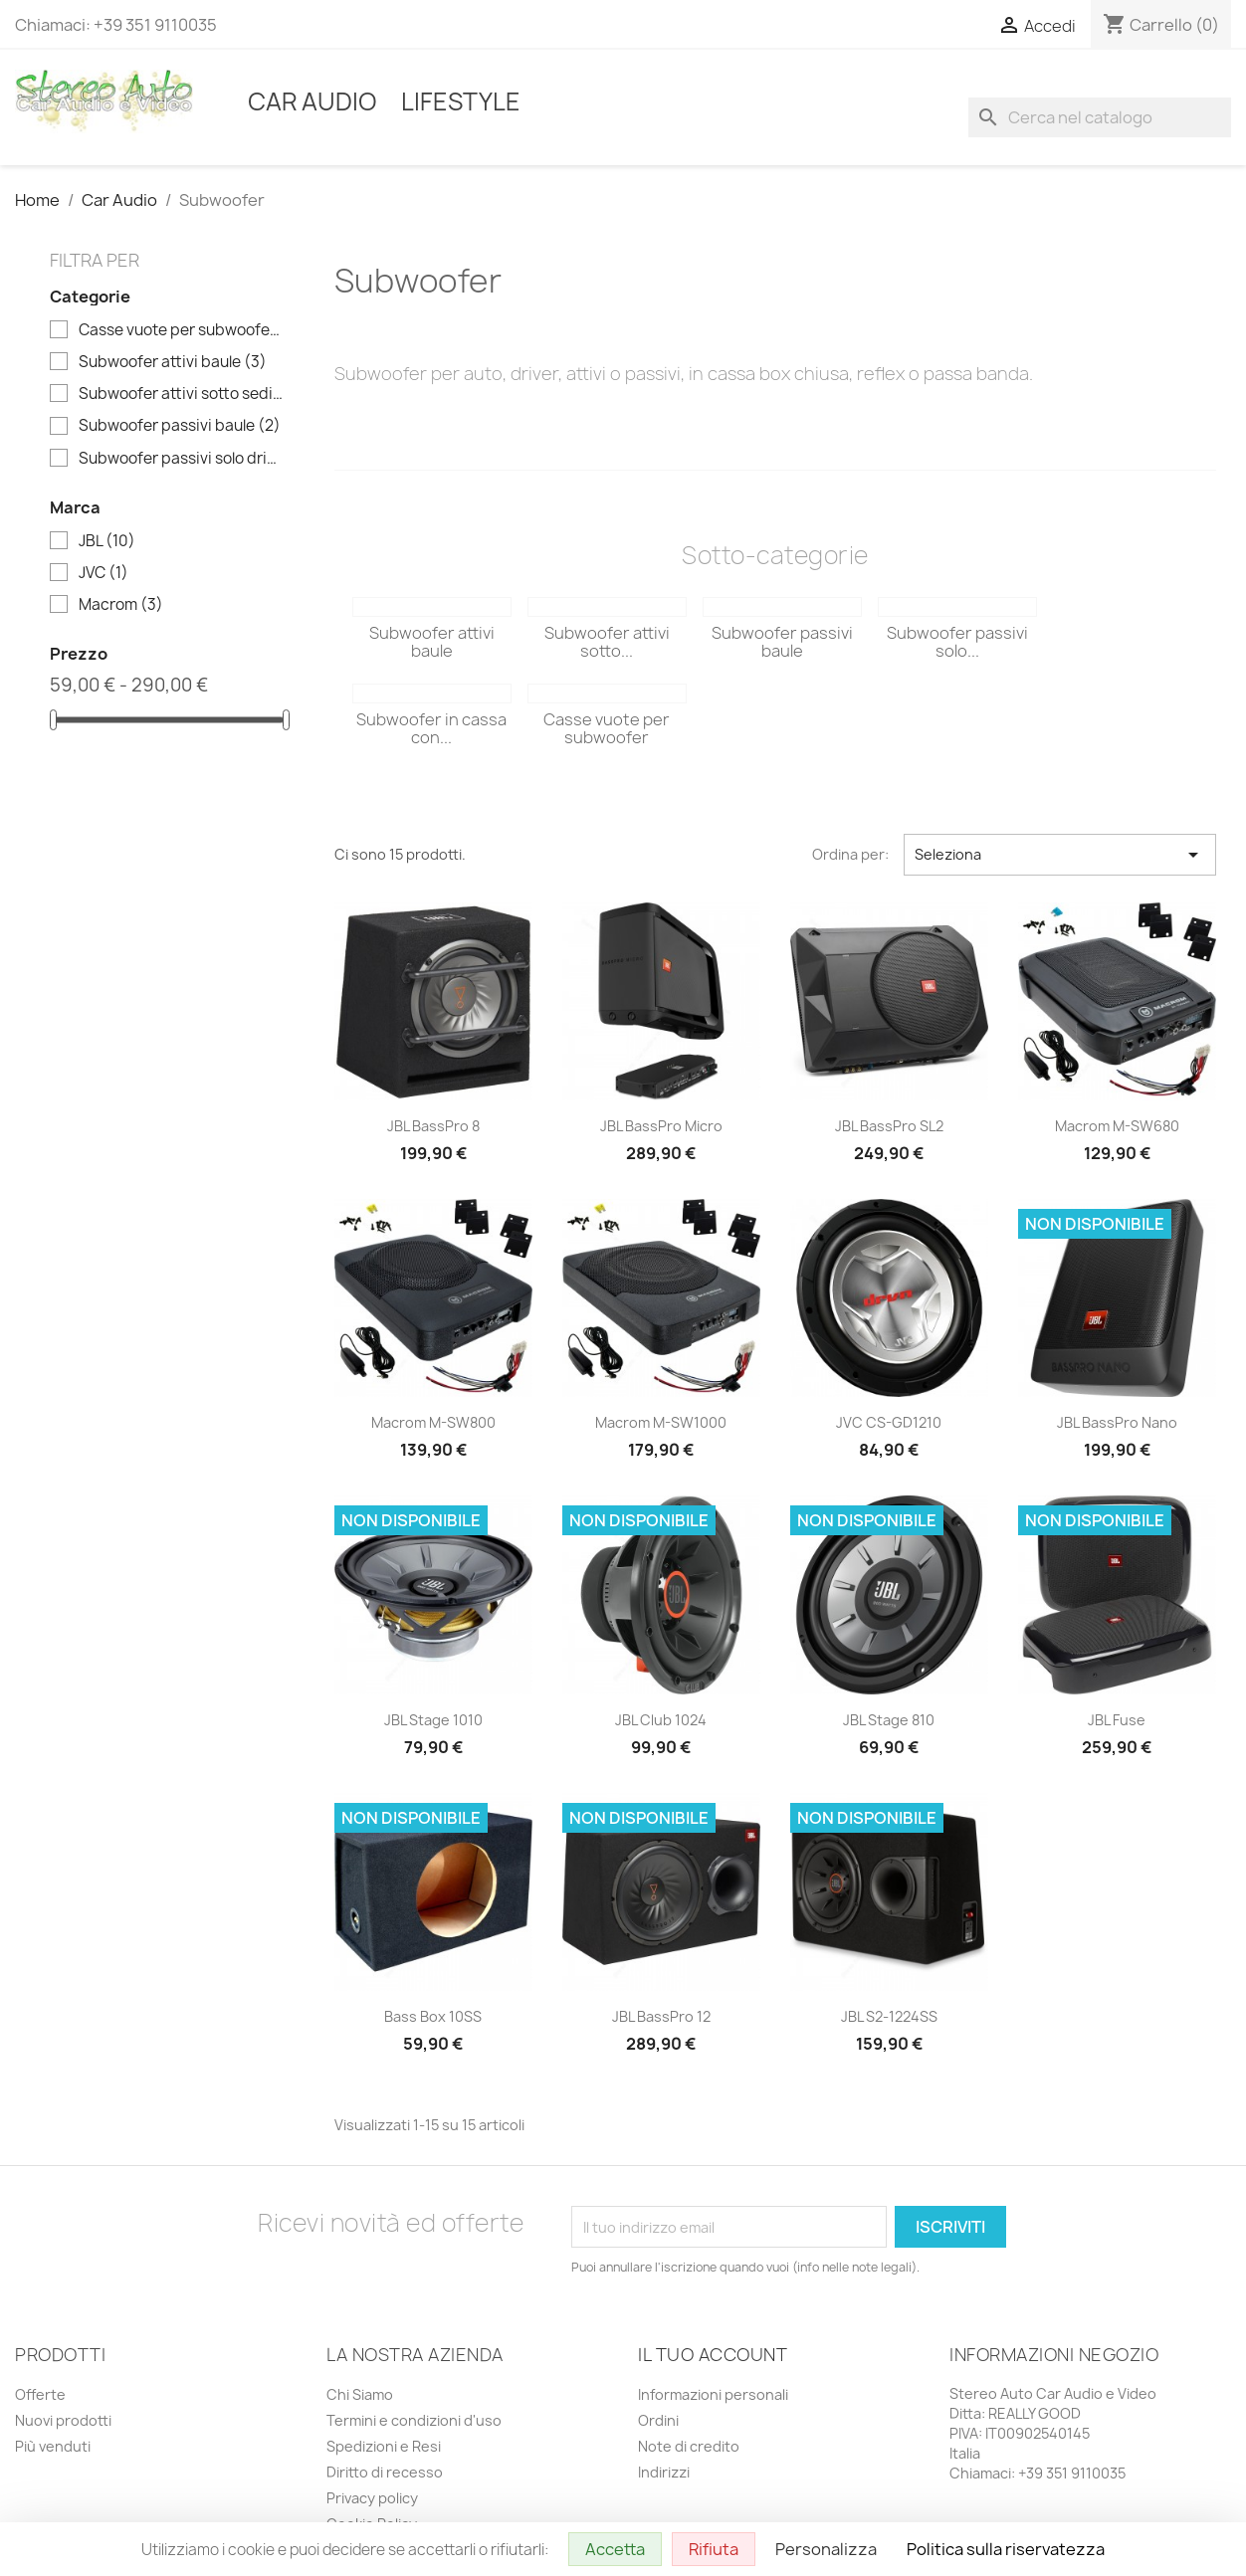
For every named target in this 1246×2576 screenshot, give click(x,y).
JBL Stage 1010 (433, 1719)
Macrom (121, 605)
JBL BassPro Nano (1117, 1422)
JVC (103, 573)
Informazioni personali (713, 2394)
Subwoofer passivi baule (180, 426)
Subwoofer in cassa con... (431, 728)
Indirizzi (664, 2472)
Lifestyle (461, 101)
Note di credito (688, 2446)
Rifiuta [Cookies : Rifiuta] (713, 2549)
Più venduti (53, 2446)
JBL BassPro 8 (433, 1125)
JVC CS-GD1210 (888, 1422)
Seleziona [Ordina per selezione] (1060, 855)
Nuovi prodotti (63, 2420)
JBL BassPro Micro (661, 1125)
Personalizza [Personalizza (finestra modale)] (826, 2549)
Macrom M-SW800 (433, 1422)
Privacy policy (372, 2497)
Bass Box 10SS (433, 2016)
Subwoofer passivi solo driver (181, 459)
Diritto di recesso (384, 2472)
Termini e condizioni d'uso (414, 2420)
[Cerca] (1099, 117)
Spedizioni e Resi (383, 2446)
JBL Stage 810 (888, 1719)
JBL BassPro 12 (661, 2016)
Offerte (40, 2394)
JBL (107, 541)
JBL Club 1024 (661, 1719)
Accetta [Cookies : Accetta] (615, 2549)
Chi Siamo (359, 2394)
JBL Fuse (1116, 1719)
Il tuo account (712, 2354)
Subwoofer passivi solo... (957, 642)
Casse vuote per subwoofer (181, 330)
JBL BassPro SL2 (889, 1125)
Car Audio (313, 101)
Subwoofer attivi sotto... (607, 642)
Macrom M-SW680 (1117, 1125)
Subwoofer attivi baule (173, 362)
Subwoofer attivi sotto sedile (181, 394)
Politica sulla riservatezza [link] (1006, 2549)
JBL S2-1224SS (889, 2016)
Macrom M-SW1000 (661, 1422)
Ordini (658, 2420)
